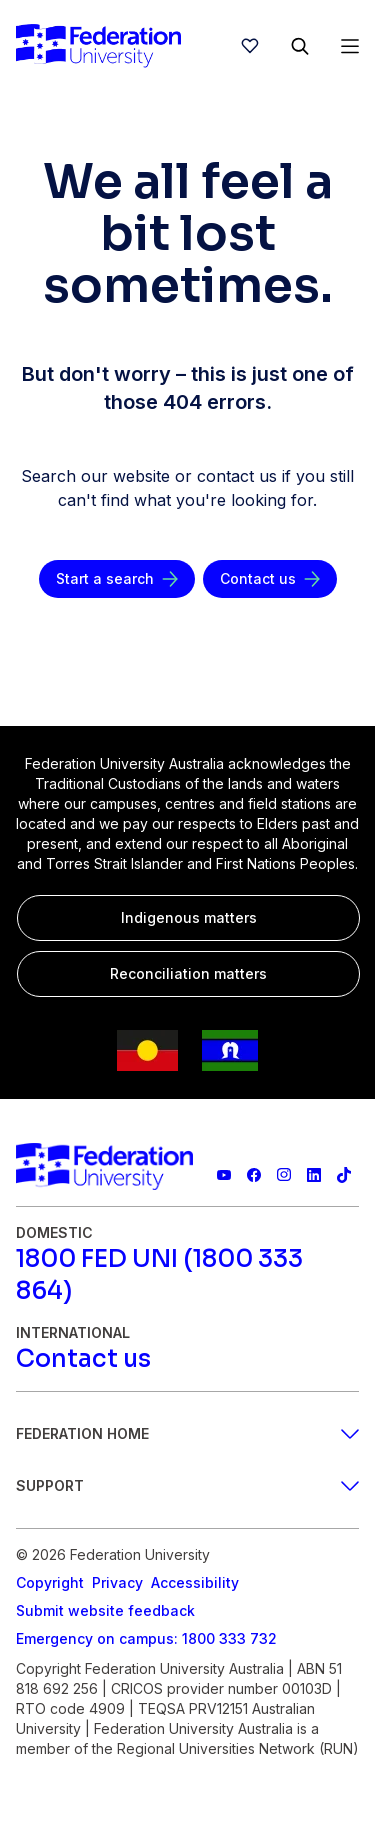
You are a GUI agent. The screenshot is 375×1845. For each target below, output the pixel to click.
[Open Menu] (350, 46)
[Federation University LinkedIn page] (314, 1175)
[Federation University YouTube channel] (224, 1175)
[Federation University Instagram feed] (284, 1175)
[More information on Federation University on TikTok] (344, 1175)
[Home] (98, 46)
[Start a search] (117, 579)
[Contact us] (270, 579)
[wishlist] (250, 46)
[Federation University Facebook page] (254, 1175)
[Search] (300, 46)
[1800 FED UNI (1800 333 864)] (187, 1275)
